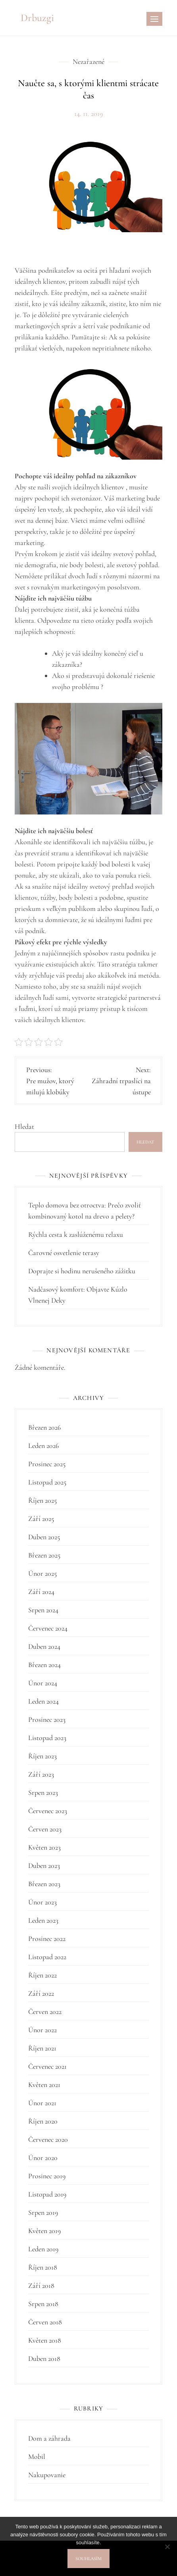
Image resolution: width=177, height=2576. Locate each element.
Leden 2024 (43, 1701)
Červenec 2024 (47, 1628)
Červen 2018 (45, 2322)
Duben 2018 (44, 2358)
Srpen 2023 (43, 1792)
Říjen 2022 (42, 1975)
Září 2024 (41, 1591)
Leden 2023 (43, 1920)
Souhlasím (88, 2558)
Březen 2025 (44, 1555)
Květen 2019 (44, 2230)
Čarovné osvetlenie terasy (63, 1252)
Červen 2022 (45, 2011)
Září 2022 (41, 1993)
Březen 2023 (44, 1883)
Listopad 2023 (47, 1737)
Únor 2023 (42, 1902)
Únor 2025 (42, 1573)
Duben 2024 (44, 1646)
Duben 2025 (44, 1537)
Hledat (24, 1126)
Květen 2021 (44, 2084)
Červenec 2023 (47, 1810)
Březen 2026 (44, 1427)
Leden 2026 (43, 1445)
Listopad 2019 (47, 2194)
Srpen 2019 (43, 2212)
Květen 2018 (44, 2340)
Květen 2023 (44, 1847)
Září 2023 (41, 1774)
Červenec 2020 (48, 2139)
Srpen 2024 (43, 1610)
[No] (167, 2547)
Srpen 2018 (43, 2303)
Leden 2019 (43, 2249)
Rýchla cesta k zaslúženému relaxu (75, 1234)
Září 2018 (41, 2285)
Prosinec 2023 (46, 1719)
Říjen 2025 (42, 1500)
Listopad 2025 (47, 1482)
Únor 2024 (42, 1683)
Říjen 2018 (42, 2267)
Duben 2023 (44, 1865)
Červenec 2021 (47, 2066)
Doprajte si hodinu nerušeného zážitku (81, 1271)
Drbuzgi (37, 18)
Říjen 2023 (42, 1756)
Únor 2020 (43, 2157)
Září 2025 (41, 1518)
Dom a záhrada (49, 2438)
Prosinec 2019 (46, 2176)
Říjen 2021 (42, 2048)
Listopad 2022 (47, 1956)
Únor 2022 (42, 2029)
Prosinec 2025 (46, 1463)
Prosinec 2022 (46, 1938)
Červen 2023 (45, 1829)
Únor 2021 (42, 2103)
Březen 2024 (44, 1664)
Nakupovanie (46, 2474)
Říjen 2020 (43, 2121)
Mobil (36, 2456)
